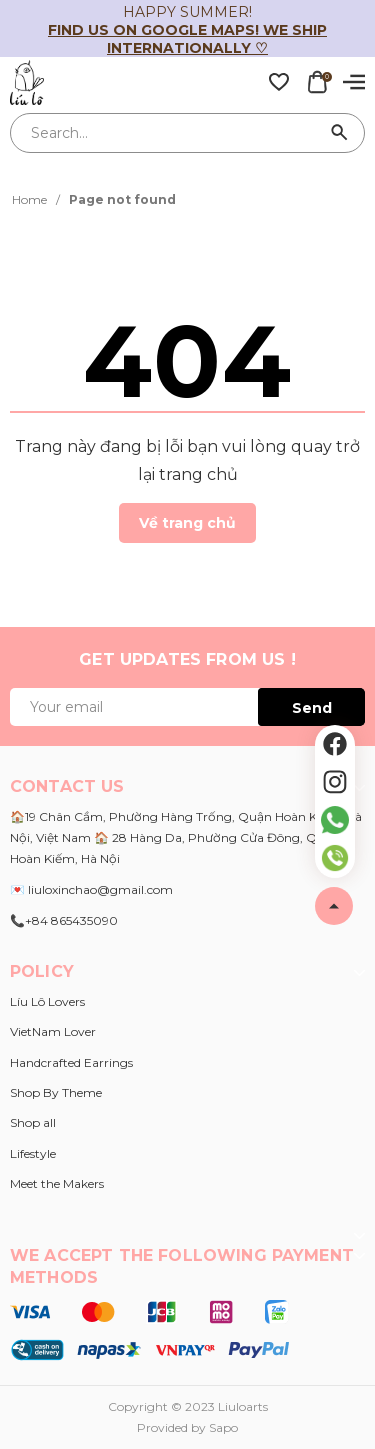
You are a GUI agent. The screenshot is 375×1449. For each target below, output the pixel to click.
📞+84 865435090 (64, 920)
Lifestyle (33, 1153)
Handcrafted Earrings (71, 1062)
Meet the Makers (57, 1183)
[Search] (340, 133)
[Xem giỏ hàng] (317, 81)
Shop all (33, 1122)
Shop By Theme (56, 1092)
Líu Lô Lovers (47, 1001)
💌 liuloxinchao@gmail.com (91, 889)
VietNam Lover (53, 1031)
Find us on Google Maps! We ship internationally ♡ (187, 39)
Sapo (223, 1427)
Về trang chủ (187, 523)
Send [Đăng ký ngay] (312, 708)
